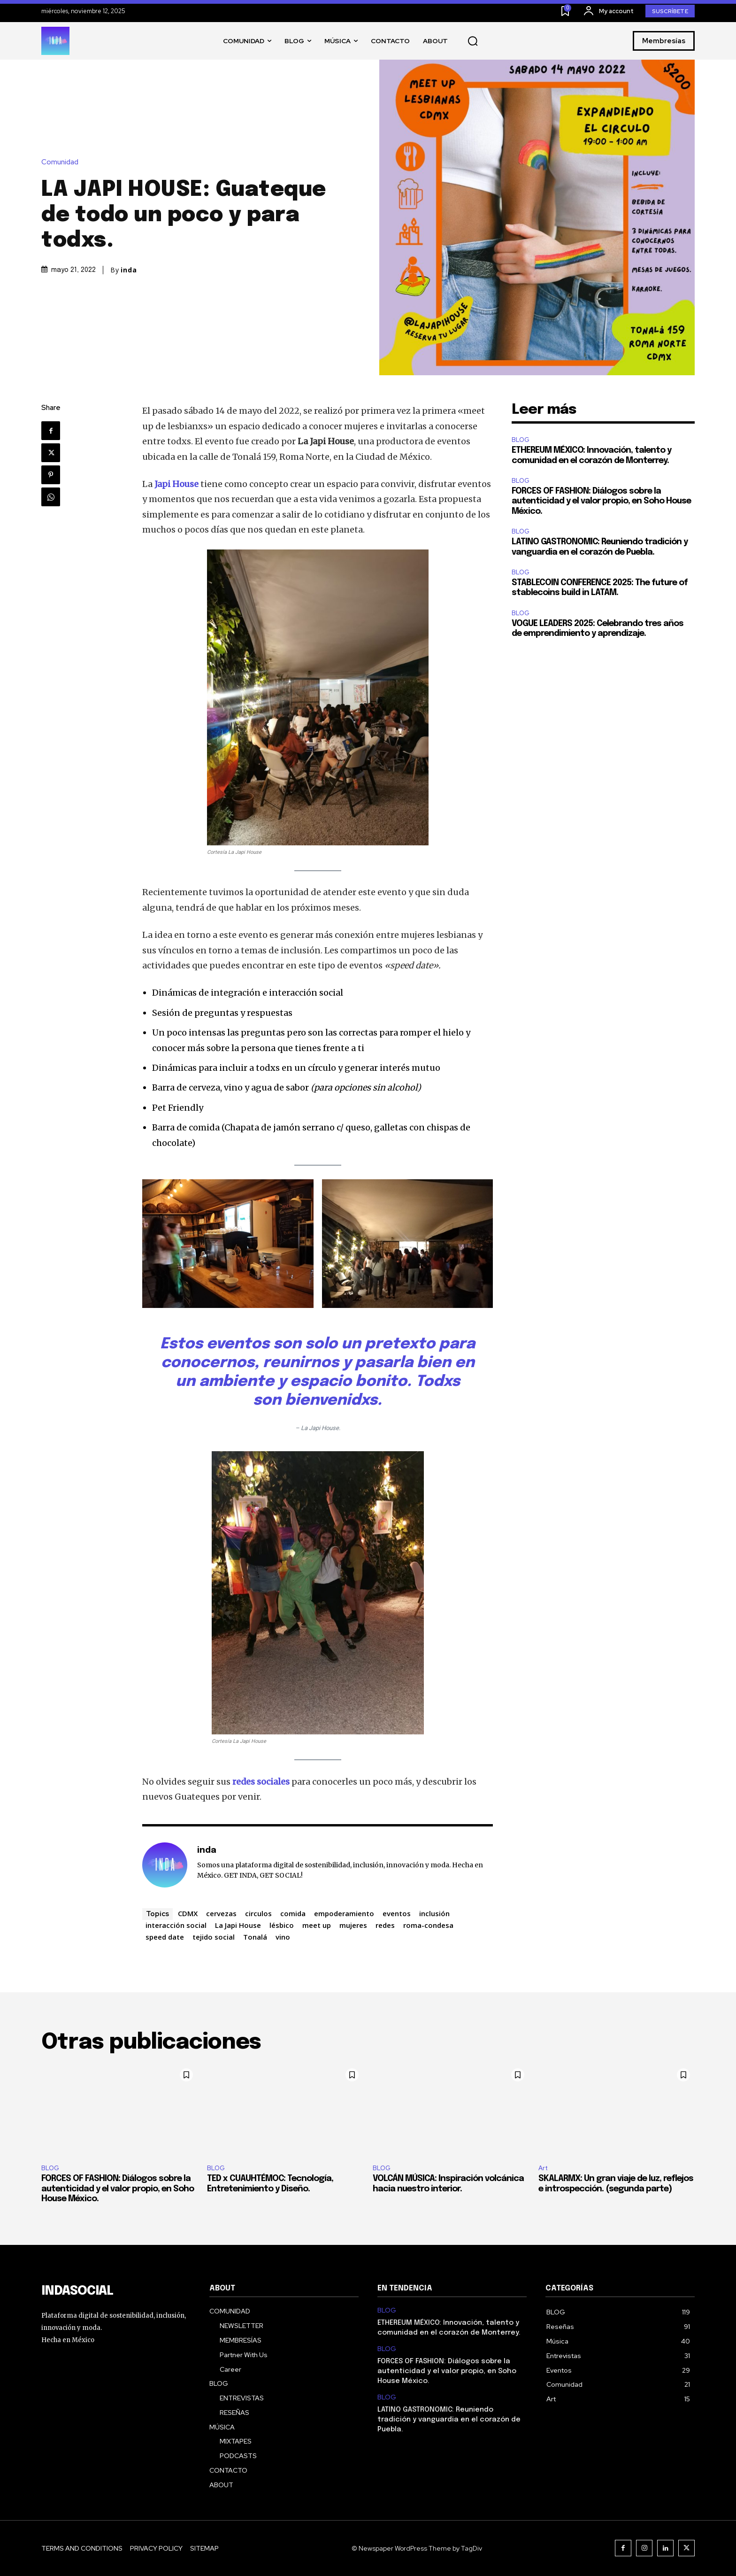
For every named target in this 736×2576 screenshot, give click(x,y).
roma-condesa (428, 1925)
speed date (165, 1937)
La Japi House (238, 1925)
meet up (316, 1925)
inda (129, 270)
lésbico (281, 1925)
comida (293, 1913)
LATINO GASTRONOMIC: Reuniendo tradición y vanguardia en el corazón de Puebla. (449, 2419)
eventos (397, 1913)
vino (283, 1937)
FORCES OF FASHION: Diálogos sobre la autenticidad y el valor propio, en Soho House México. (601, 501)
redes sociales (261, 1781)
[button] (472, 41)
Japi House (176, 484)
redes (385, 1925)
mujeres (353, 1925)
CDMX (188, 1913)
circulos (258, 1913)
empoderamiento (344, 1913)
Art (543, 2168)
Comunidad (62, 162)
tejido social (213, 1937)
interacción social (176, 1925)
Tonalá (255, 1937)
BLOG (520, 440)
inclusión (434, 1913)
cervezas (221, 1913)
